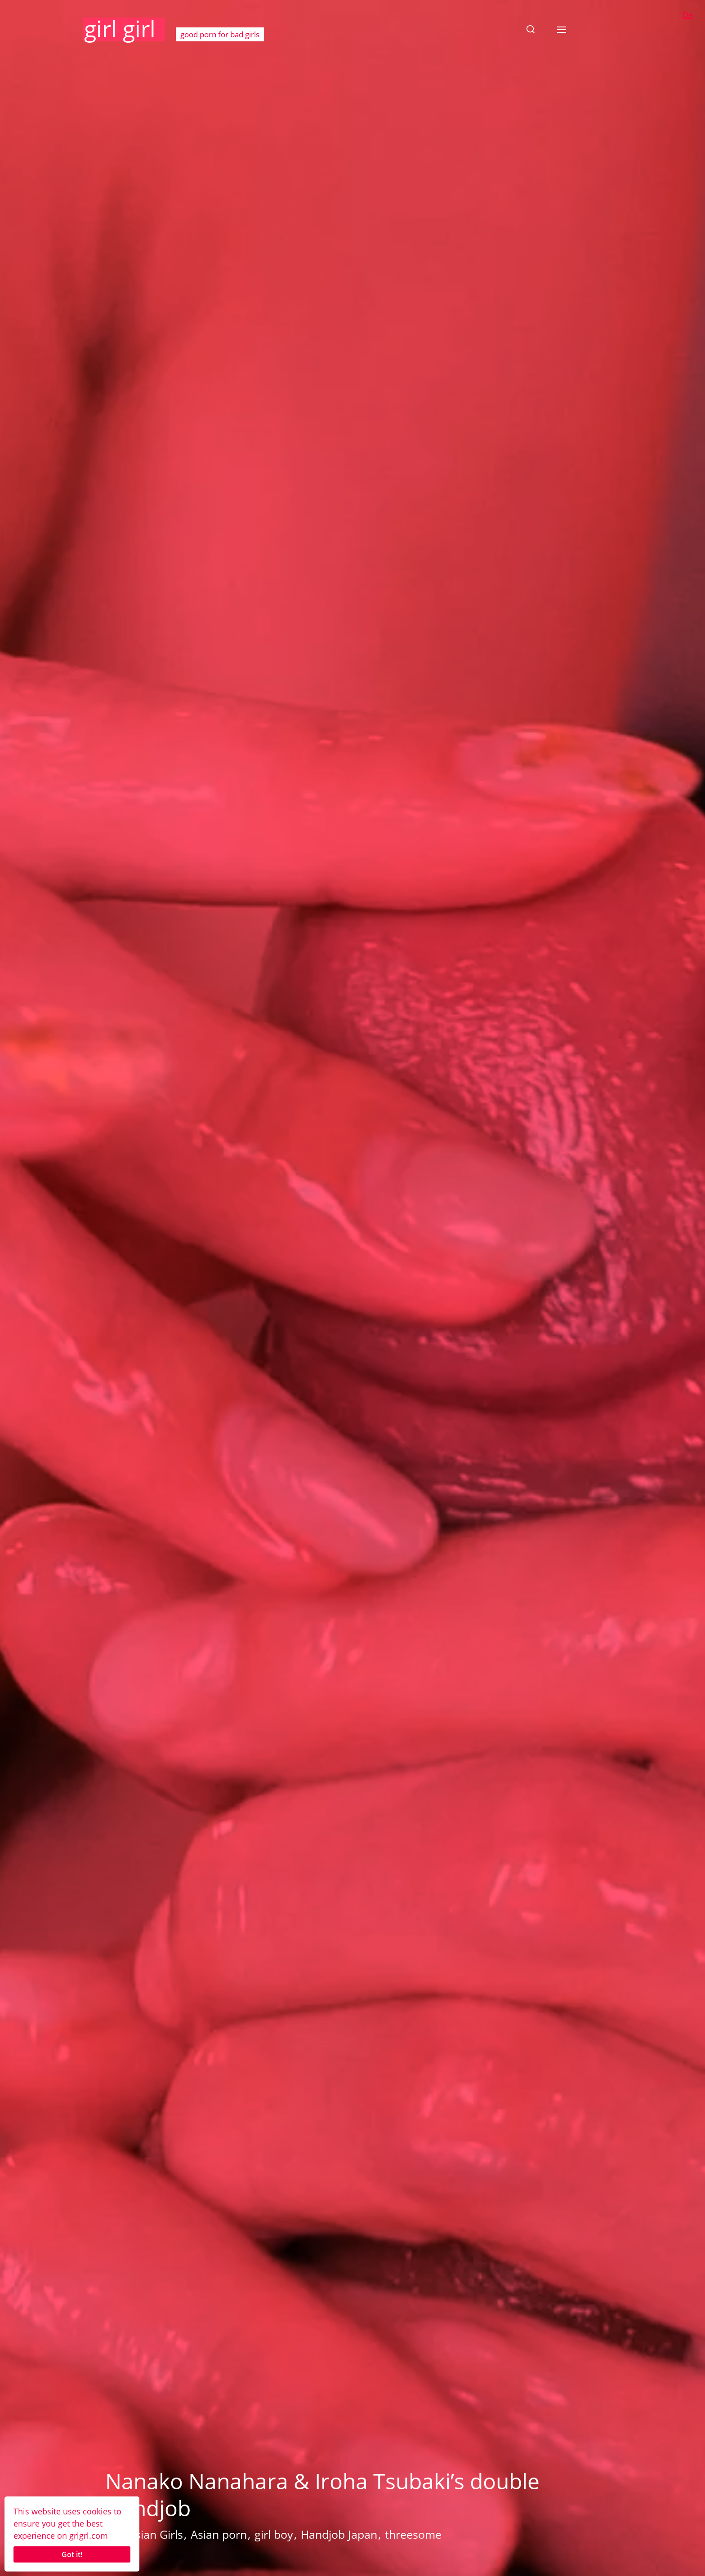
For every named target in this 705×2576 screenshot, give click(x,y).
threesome (413, 2534)
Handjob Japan (339, 2534)
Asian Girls (155, 2534)
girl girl (120, 29)
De (688, 14)
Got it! (72, 2554)
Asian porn (219, 2534)
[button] (530, 29)
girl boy (273, 2534)
